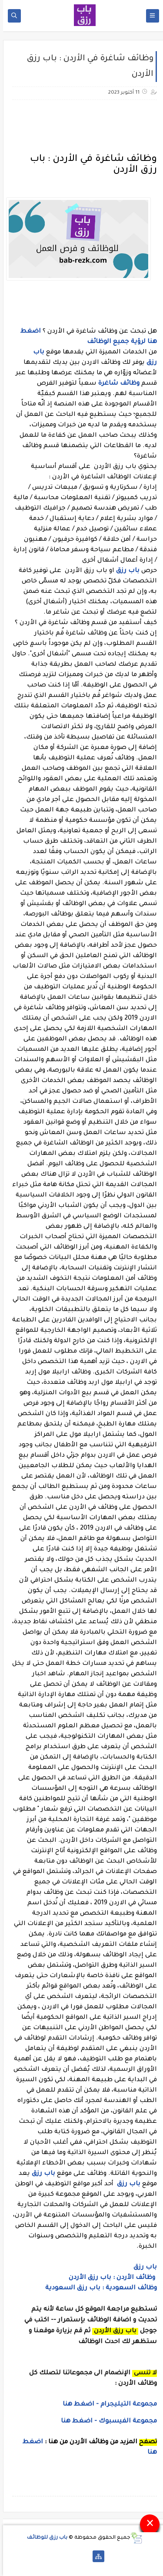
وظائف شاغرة (115, 383)
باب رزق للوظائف (44, 2538)
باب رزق (124, 571)
